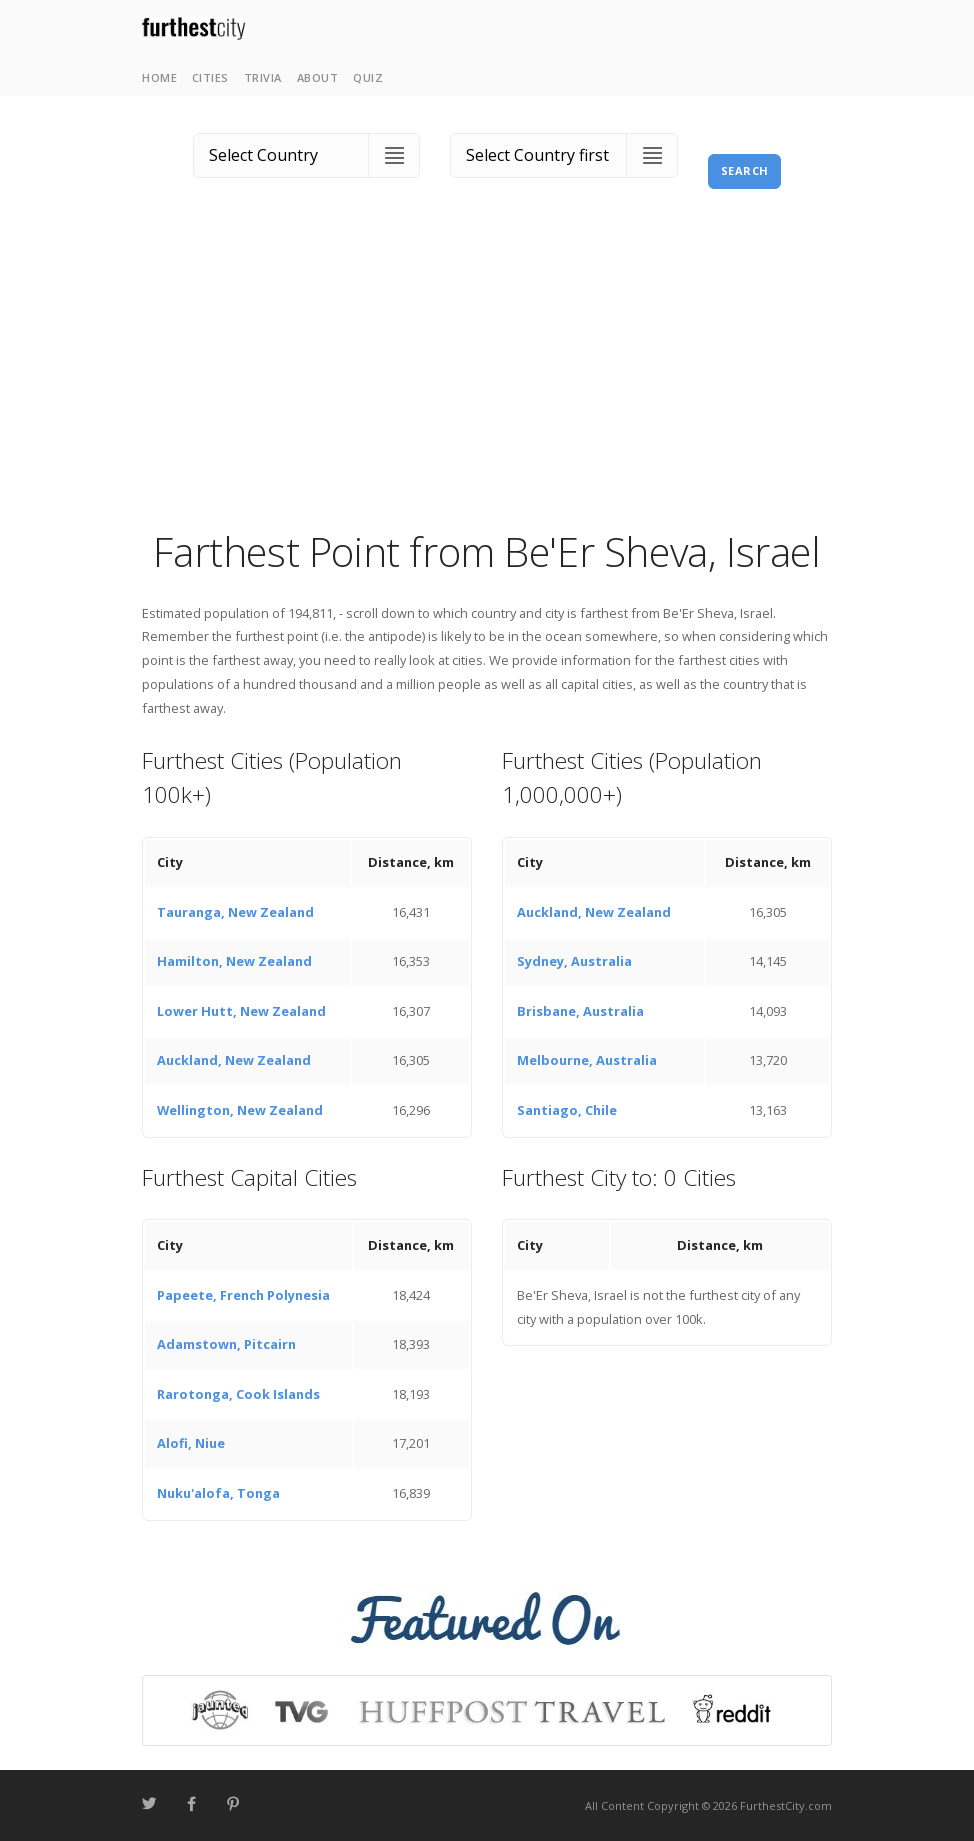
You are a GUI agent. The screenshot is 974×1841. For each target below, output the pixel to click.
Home (159, 77)
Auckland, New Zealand (234, 1060)
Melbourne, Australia (587, 1060)
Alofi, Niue (191, 1443)
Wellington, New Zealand (240, 1110)
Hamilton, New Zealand (234, 961)
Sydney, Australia (574, 961)
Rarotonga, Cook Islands (238, 1394)
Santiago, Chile (567, 1110)
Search (745, 170)
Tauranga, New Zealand (235, 912)
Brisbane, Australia (580, 1011)
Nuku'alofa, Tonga (218, 1493)
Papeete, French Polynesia (243, 1295)
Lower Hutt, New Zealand (241, 1011)
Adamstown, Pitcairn (226, 1344)
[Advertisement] (487, 375)
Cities (210, 77)
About (318, 77)
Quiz (368, 77)
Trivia (263, 77)
